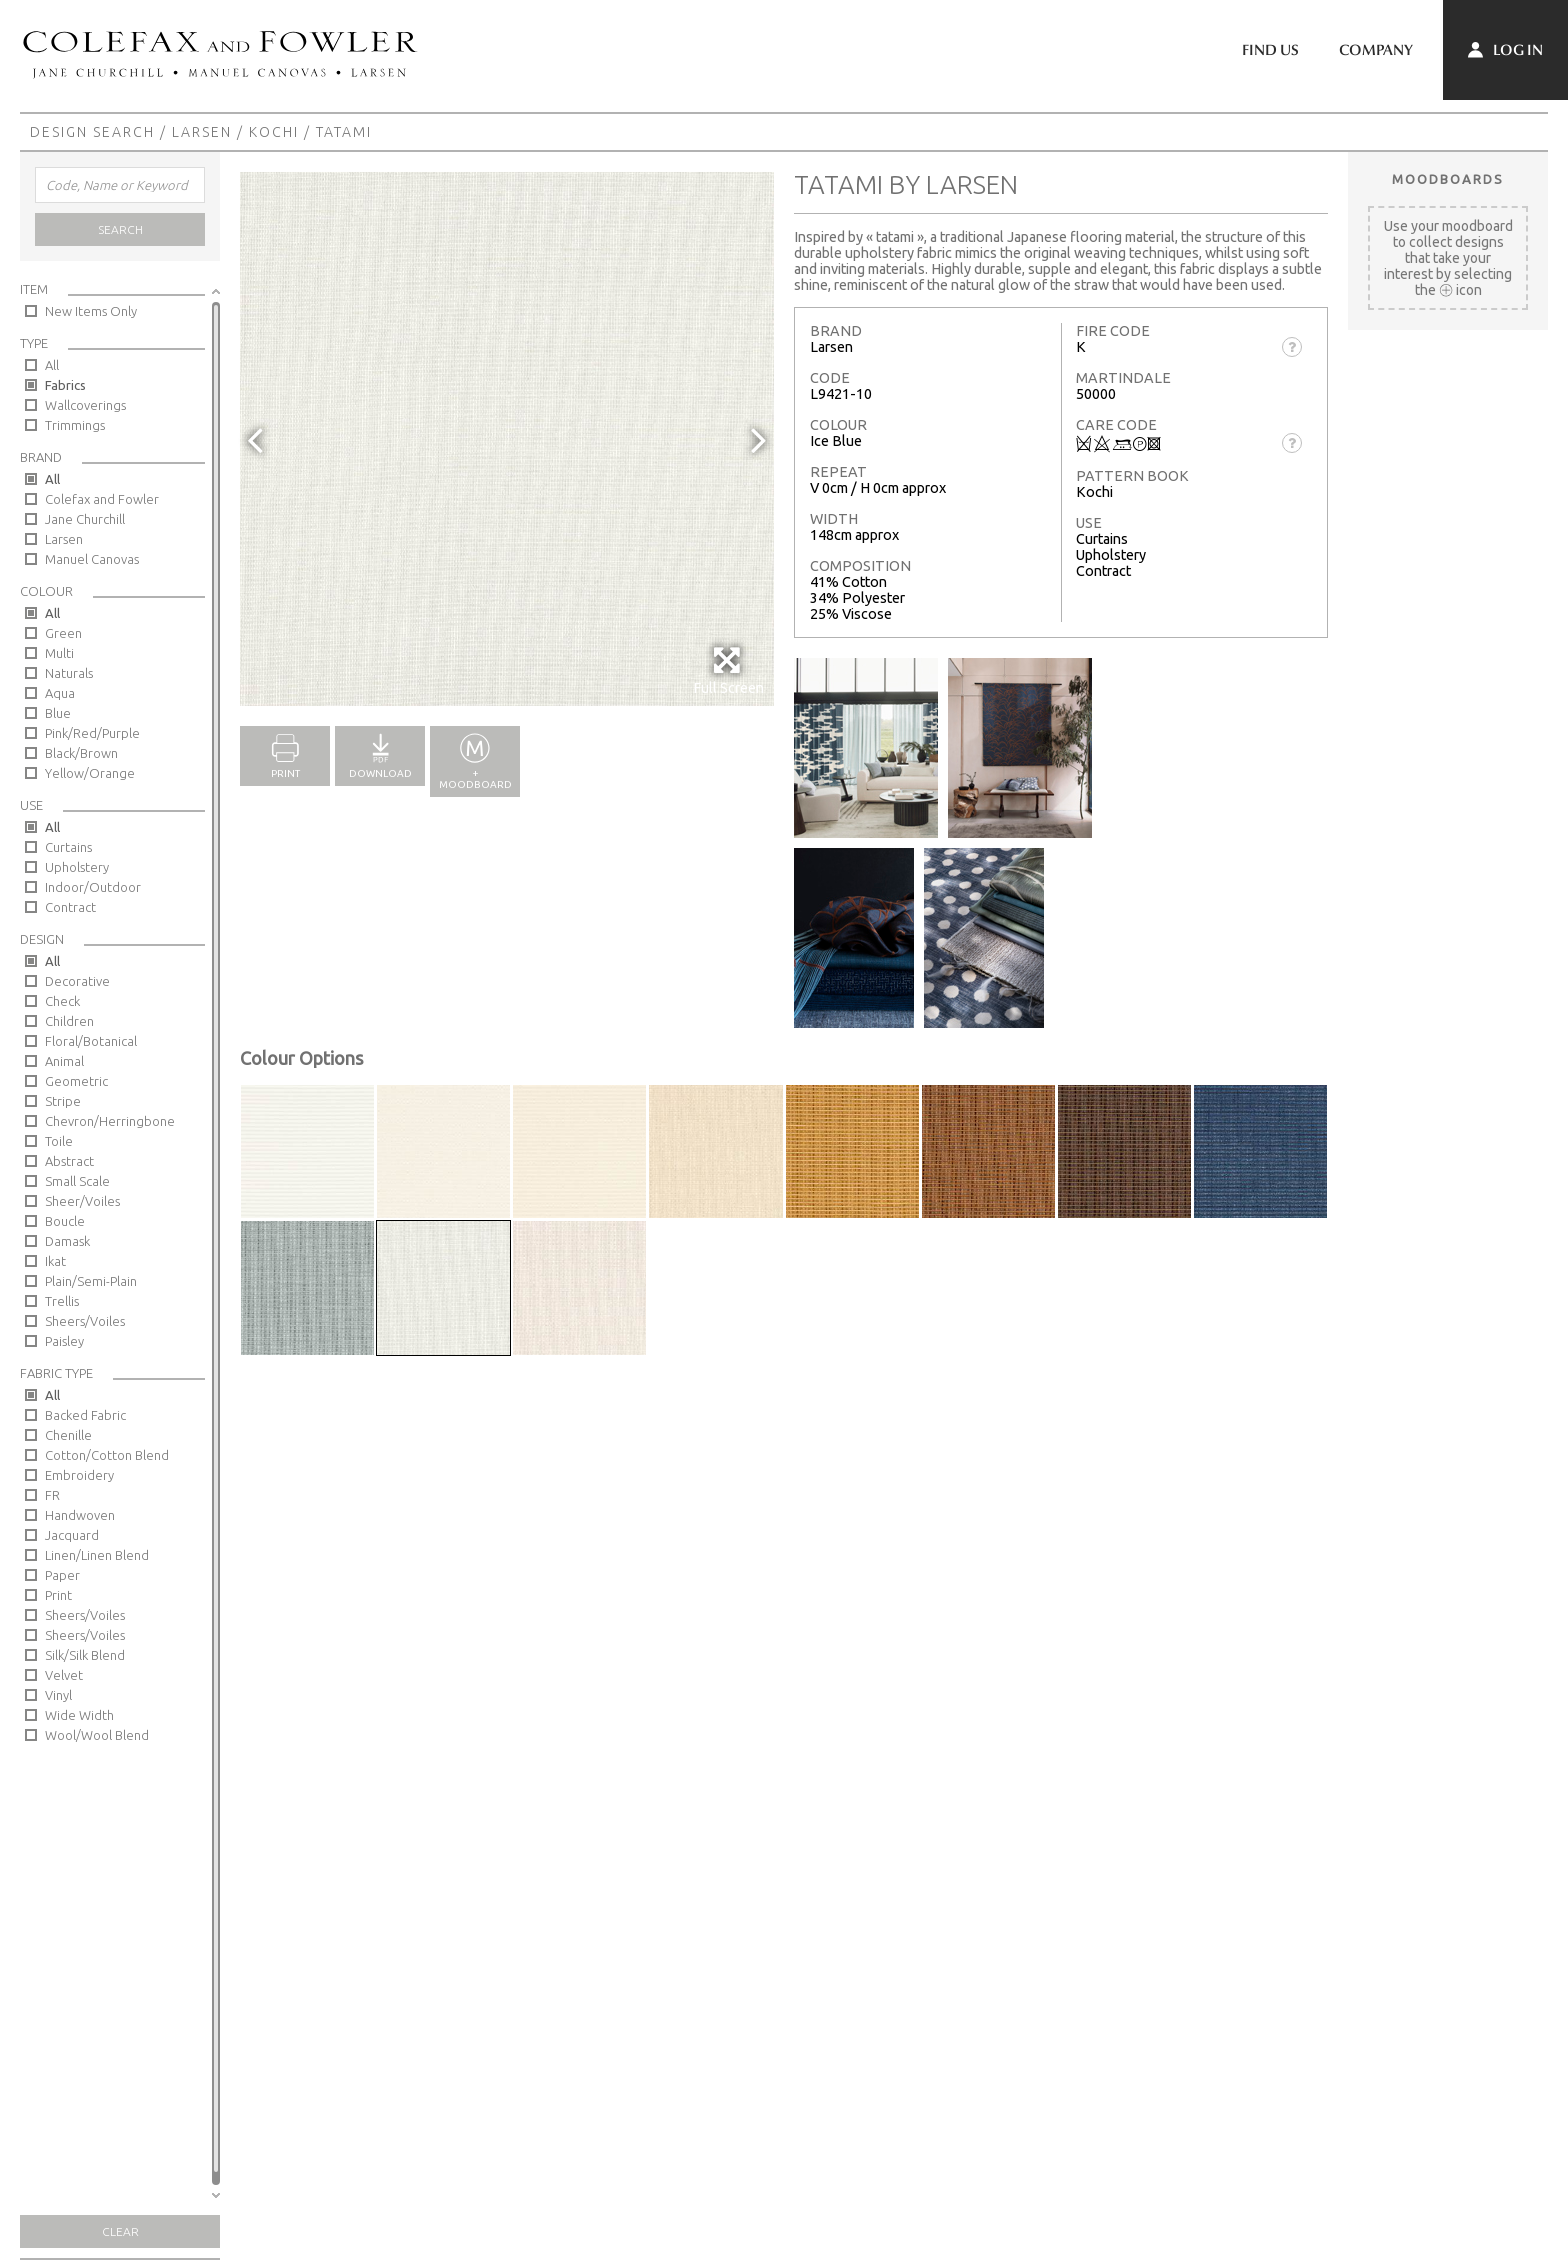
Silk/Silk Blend (85, 1655)
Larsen (202, 132)
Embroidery (79, 1475)
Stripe (63, 1101)
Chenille (68, 1435)
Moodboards (1448, 179)
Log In (1505, 50)
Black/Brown (81, 753)
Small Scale (77, 1181)
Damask (67, 1241)
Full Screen (728, 670)
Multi (59, 653)
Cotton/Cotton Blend (107, 1455)
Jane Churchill (85, 519)
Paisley (64, 1341)
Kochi (274, 132)
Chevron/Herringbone (110, 1121)
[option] (507, 439)
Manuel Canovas (92, 559)
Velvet (64, 1675)
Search (120, 229)
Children (69, 1021)
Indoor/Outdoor (93, 887)
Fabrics (65, 385)
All (52, 365)
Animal (64, 1061)
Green (63, 633)
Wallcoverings (85, 405)
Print (58, 1595)
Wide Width (79, 1715)
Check (62, 1001)
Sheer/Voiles (82, 1201)
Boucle (65, 1221)
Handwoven (80, 1515)
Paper (62, 1575)
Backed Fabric (85, 1415)
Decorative (77, 981)
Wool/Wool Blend (97, 1735)
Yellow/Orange (90, 773)
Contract (70, 907)
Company (1376, 50)
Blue (58, 713)
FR (52, 1495)
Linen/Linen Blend (97, 1555)
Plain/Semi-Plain (91, 1281)
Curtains (68, 847)
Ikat (55, 1261)
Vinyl (58, 1695)
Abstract (69, 1161)
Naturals (69, 673)
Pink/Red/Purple (92, 733)
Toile (59, 1141)
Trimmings (75, 425)
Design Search (92, 132)
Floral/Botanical (91, 1041)
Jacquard (72, 1535)
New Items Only (91, 311)
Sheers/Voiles (85, 1321)
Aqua (60, 693)
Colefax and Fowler (102, 499)
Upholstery (77, 867)
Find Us (1270, 50)
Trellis (62, 1301)
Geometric (76, 1081)
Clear (120, 2231)
